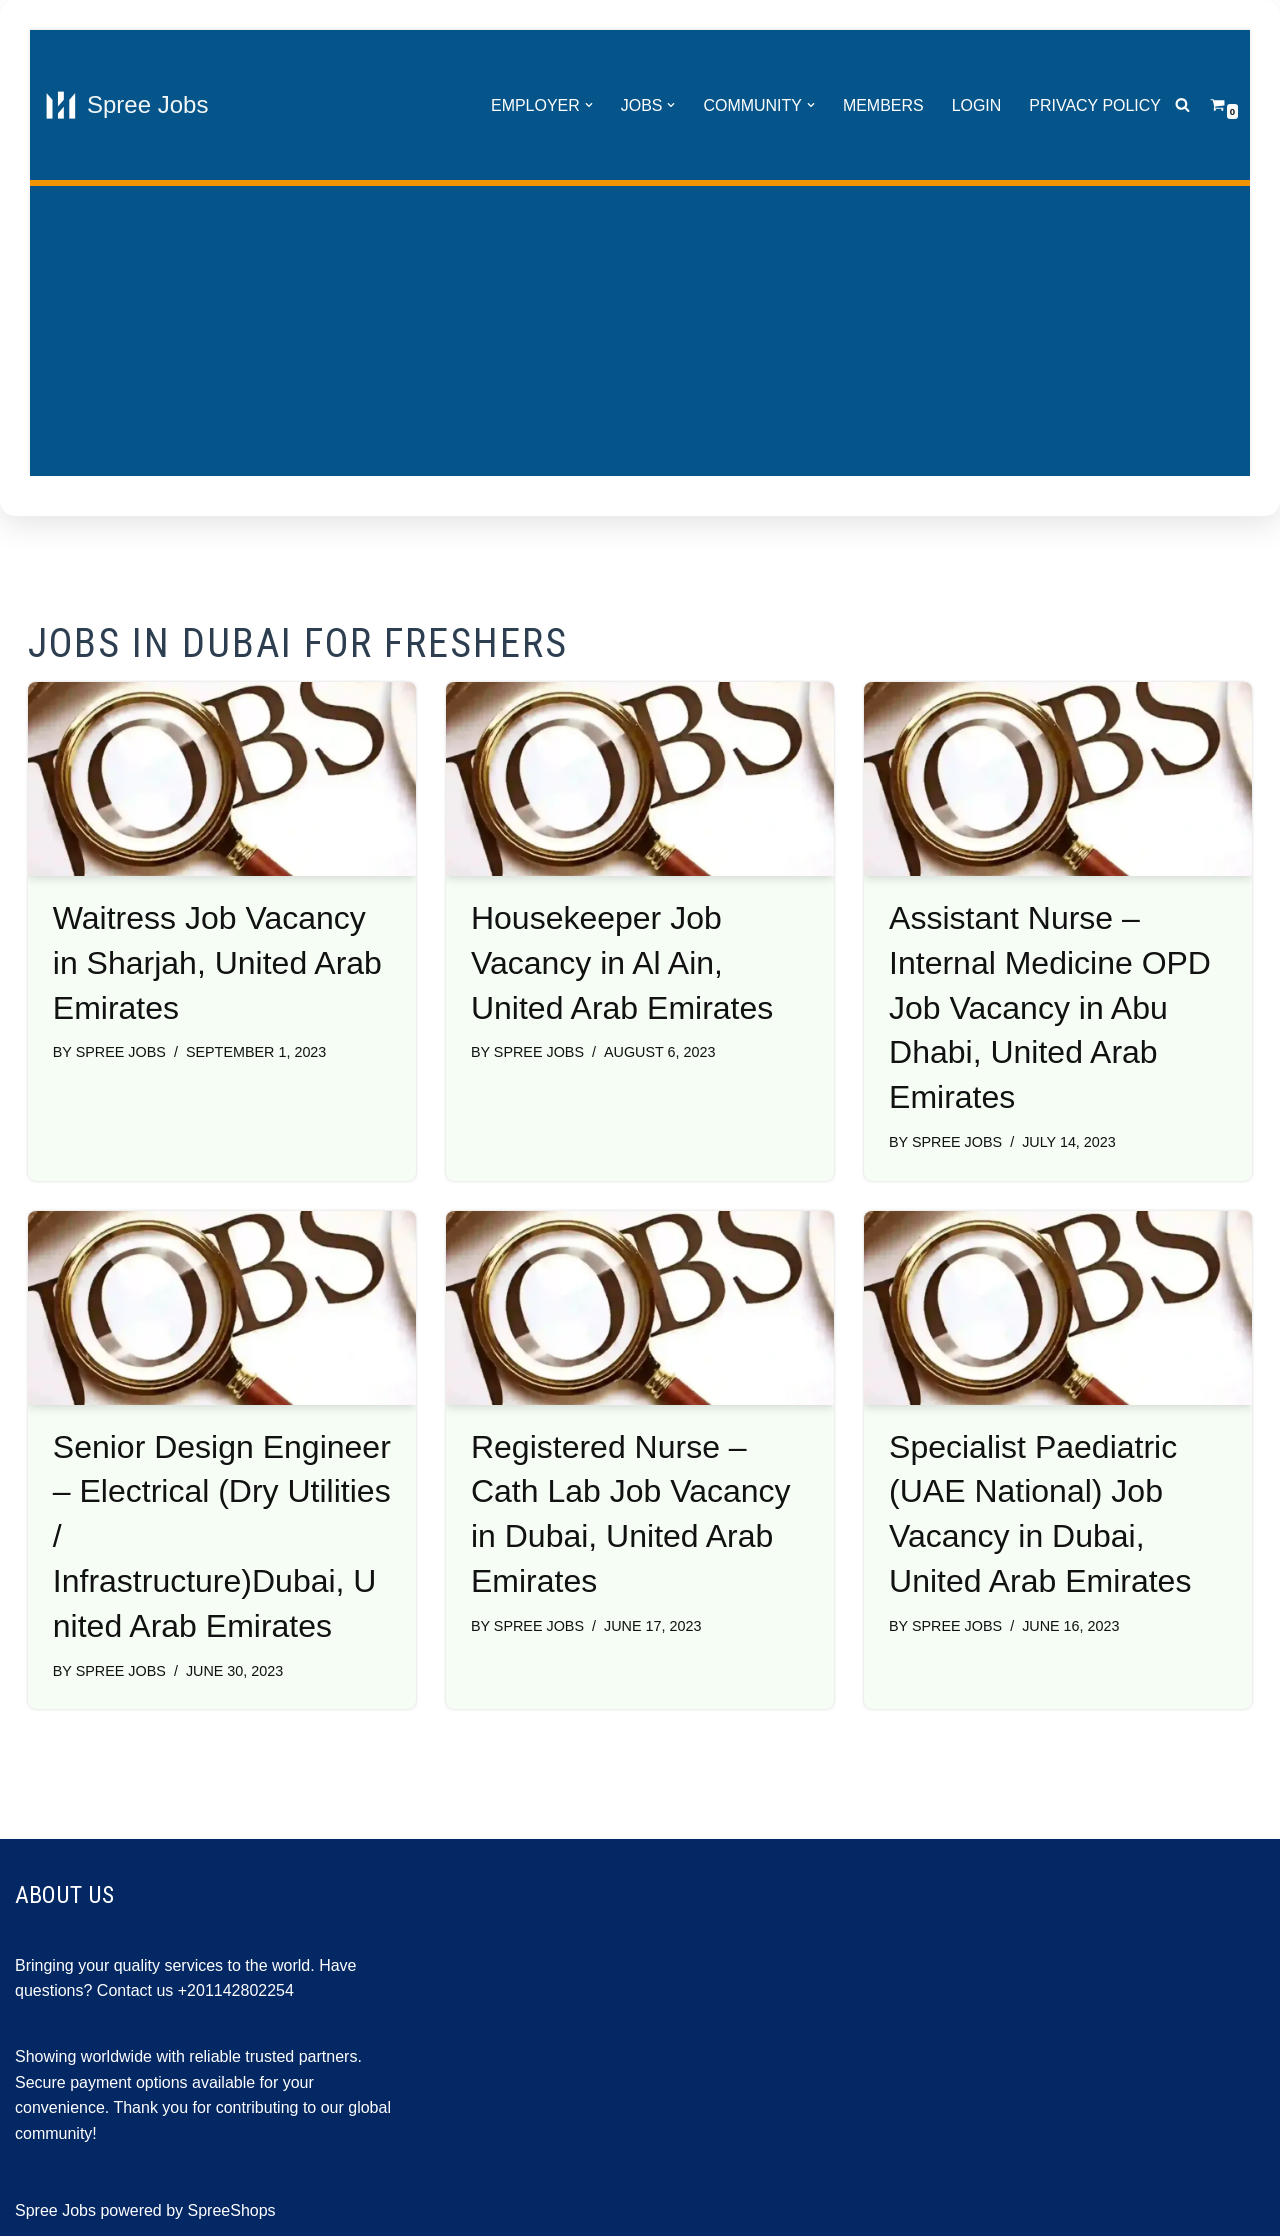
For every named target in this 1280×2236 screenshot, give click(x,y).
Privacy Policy (1095, 105)
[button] (588, 105)
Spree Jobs (121, 1052)
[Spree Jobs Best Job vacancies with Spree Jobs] (126, 105)
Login (976, 105)
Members (882, 105)
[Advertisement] (640, 336)
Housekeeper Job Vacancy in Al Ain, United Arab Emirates (622, 963)
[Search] (1182, 105)
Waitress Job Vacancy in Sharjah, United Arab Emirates (217, 963)
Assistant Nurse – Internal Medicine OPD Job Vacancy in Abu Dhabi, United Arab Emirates (1050, 1007)
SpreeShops (232, 2210)
